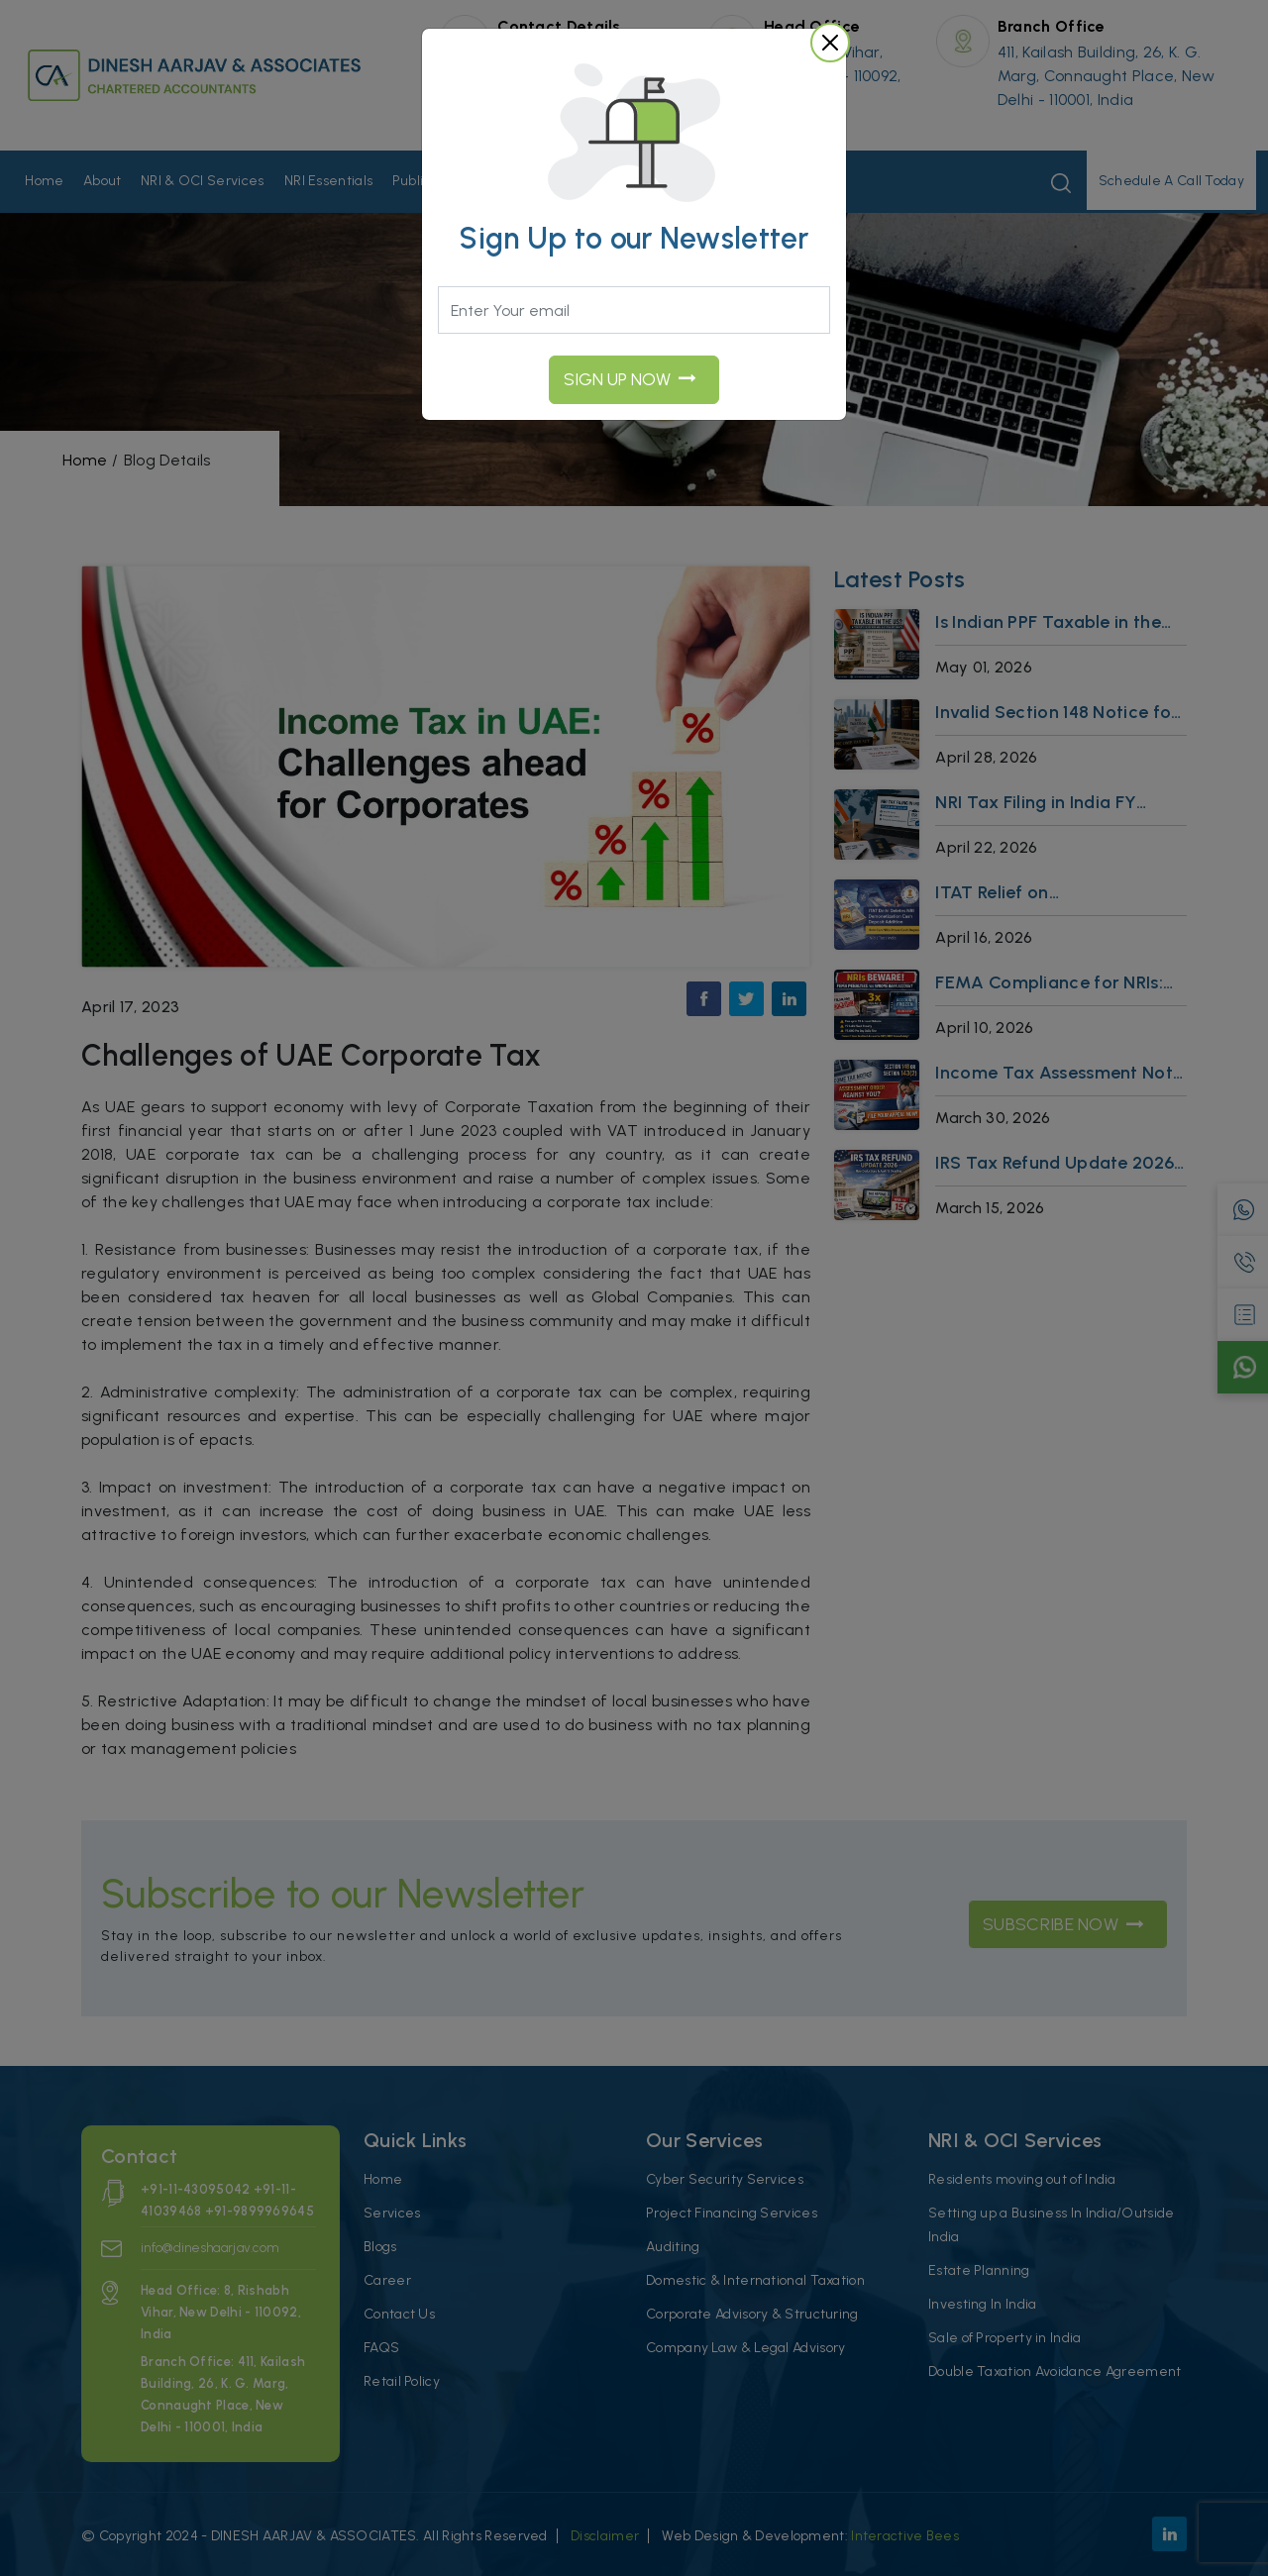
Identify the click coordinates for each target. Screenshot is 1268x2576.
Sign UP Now (630, 379)
